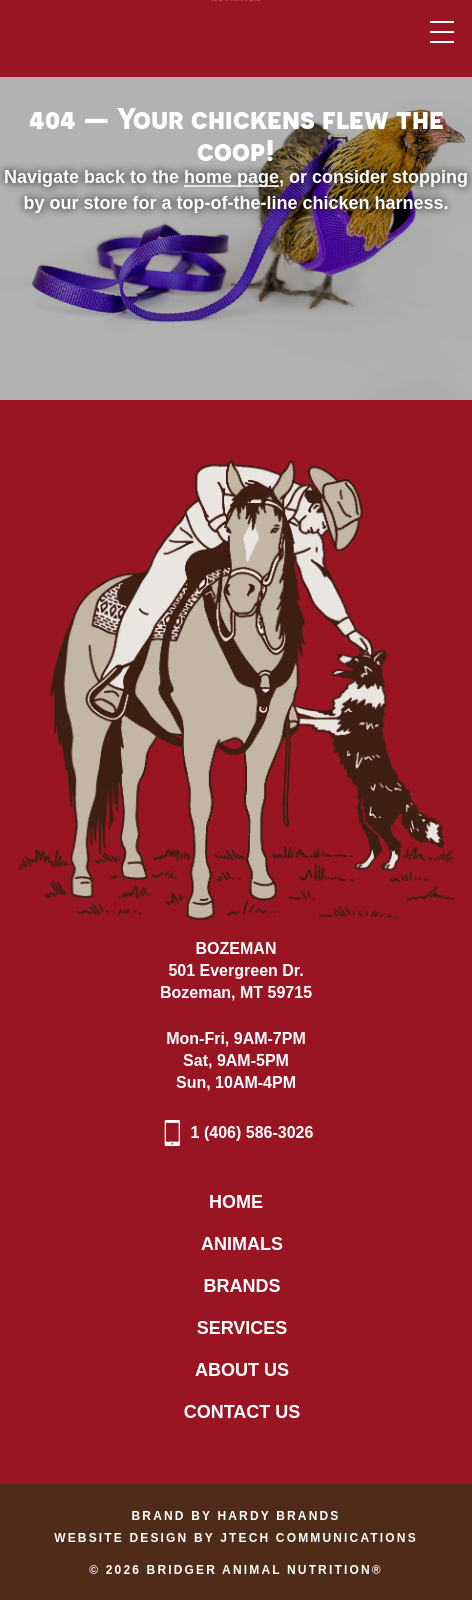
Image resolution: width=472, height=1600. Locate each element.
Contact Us (242, 1412)
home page (231, 177)
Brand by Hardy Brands (236, 1516)
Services (242, 1328)
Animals (242, 1244)
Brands (241, 1286)
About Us (242, 1370)
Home (236, 1202)
